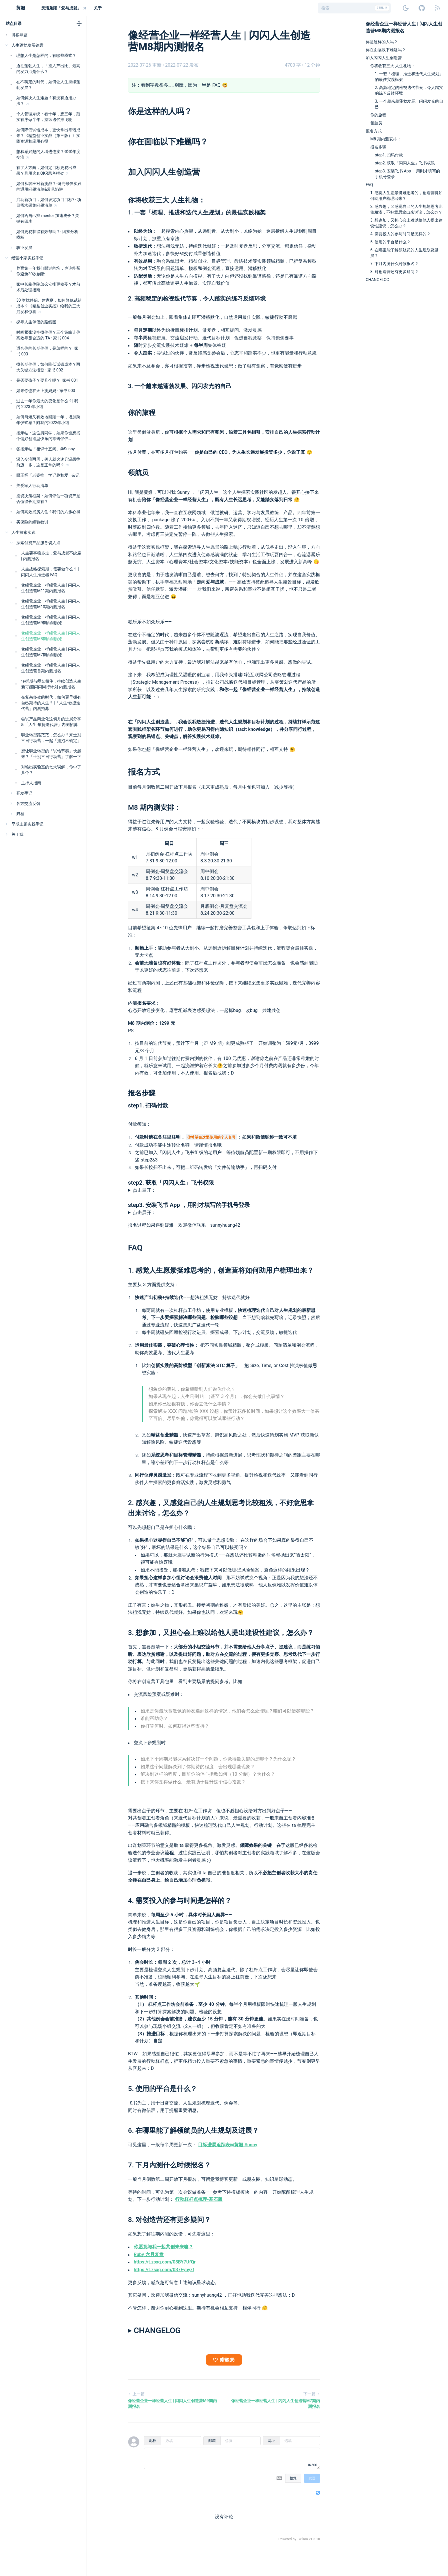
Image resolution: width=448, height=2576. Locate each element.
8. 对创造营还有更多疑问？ (169, 2220)
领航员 (138, 473)
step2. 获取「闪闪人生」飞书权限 (171, 1182)
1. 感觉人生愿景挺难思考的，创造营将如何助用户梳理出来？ (221, 1270)
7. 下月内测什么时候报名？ (169, 2165)
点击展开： (144, 1190)
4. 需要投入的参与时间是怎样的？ (180, 1901)
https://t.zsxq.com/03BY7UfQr (165, 2262)
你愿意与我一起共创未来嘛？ (163, 2246)
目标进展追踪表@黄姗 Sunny (227, 2144)
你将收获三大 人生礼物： (166, 200)
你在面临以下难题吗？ (168, 141)
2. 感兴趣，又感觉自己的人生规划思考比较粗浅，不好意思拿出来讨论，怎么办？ (406, 209)
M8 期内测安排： (154, 807)
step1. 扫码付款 (148, 1105)
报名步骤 (141, 1093)
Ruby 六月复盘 (149, 2254)
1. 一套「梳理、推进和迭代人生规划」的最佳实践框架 (197, 212)
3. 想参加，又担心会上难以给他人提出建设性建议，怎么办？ (221, 1633)
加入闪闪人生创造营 (164, 172)
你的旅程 (141, 413)
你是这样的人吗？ (160, 111)
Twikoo (302, 2539)
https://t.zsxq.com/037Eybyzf (164, 2269)
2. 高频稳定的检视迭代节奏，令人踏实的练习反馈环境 (197, 298)
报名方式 (144, 772)
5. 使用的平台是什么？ (162, 2089)
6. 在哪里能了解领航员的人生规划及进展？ (193, 2131)
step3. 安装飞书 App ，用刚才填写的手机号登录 (189, 1205)
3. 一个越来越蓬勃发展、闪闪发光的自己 (179, 386)
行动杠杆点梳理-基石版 (199, 2199)
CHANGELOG (377, 279)
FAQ (135, 1247)
